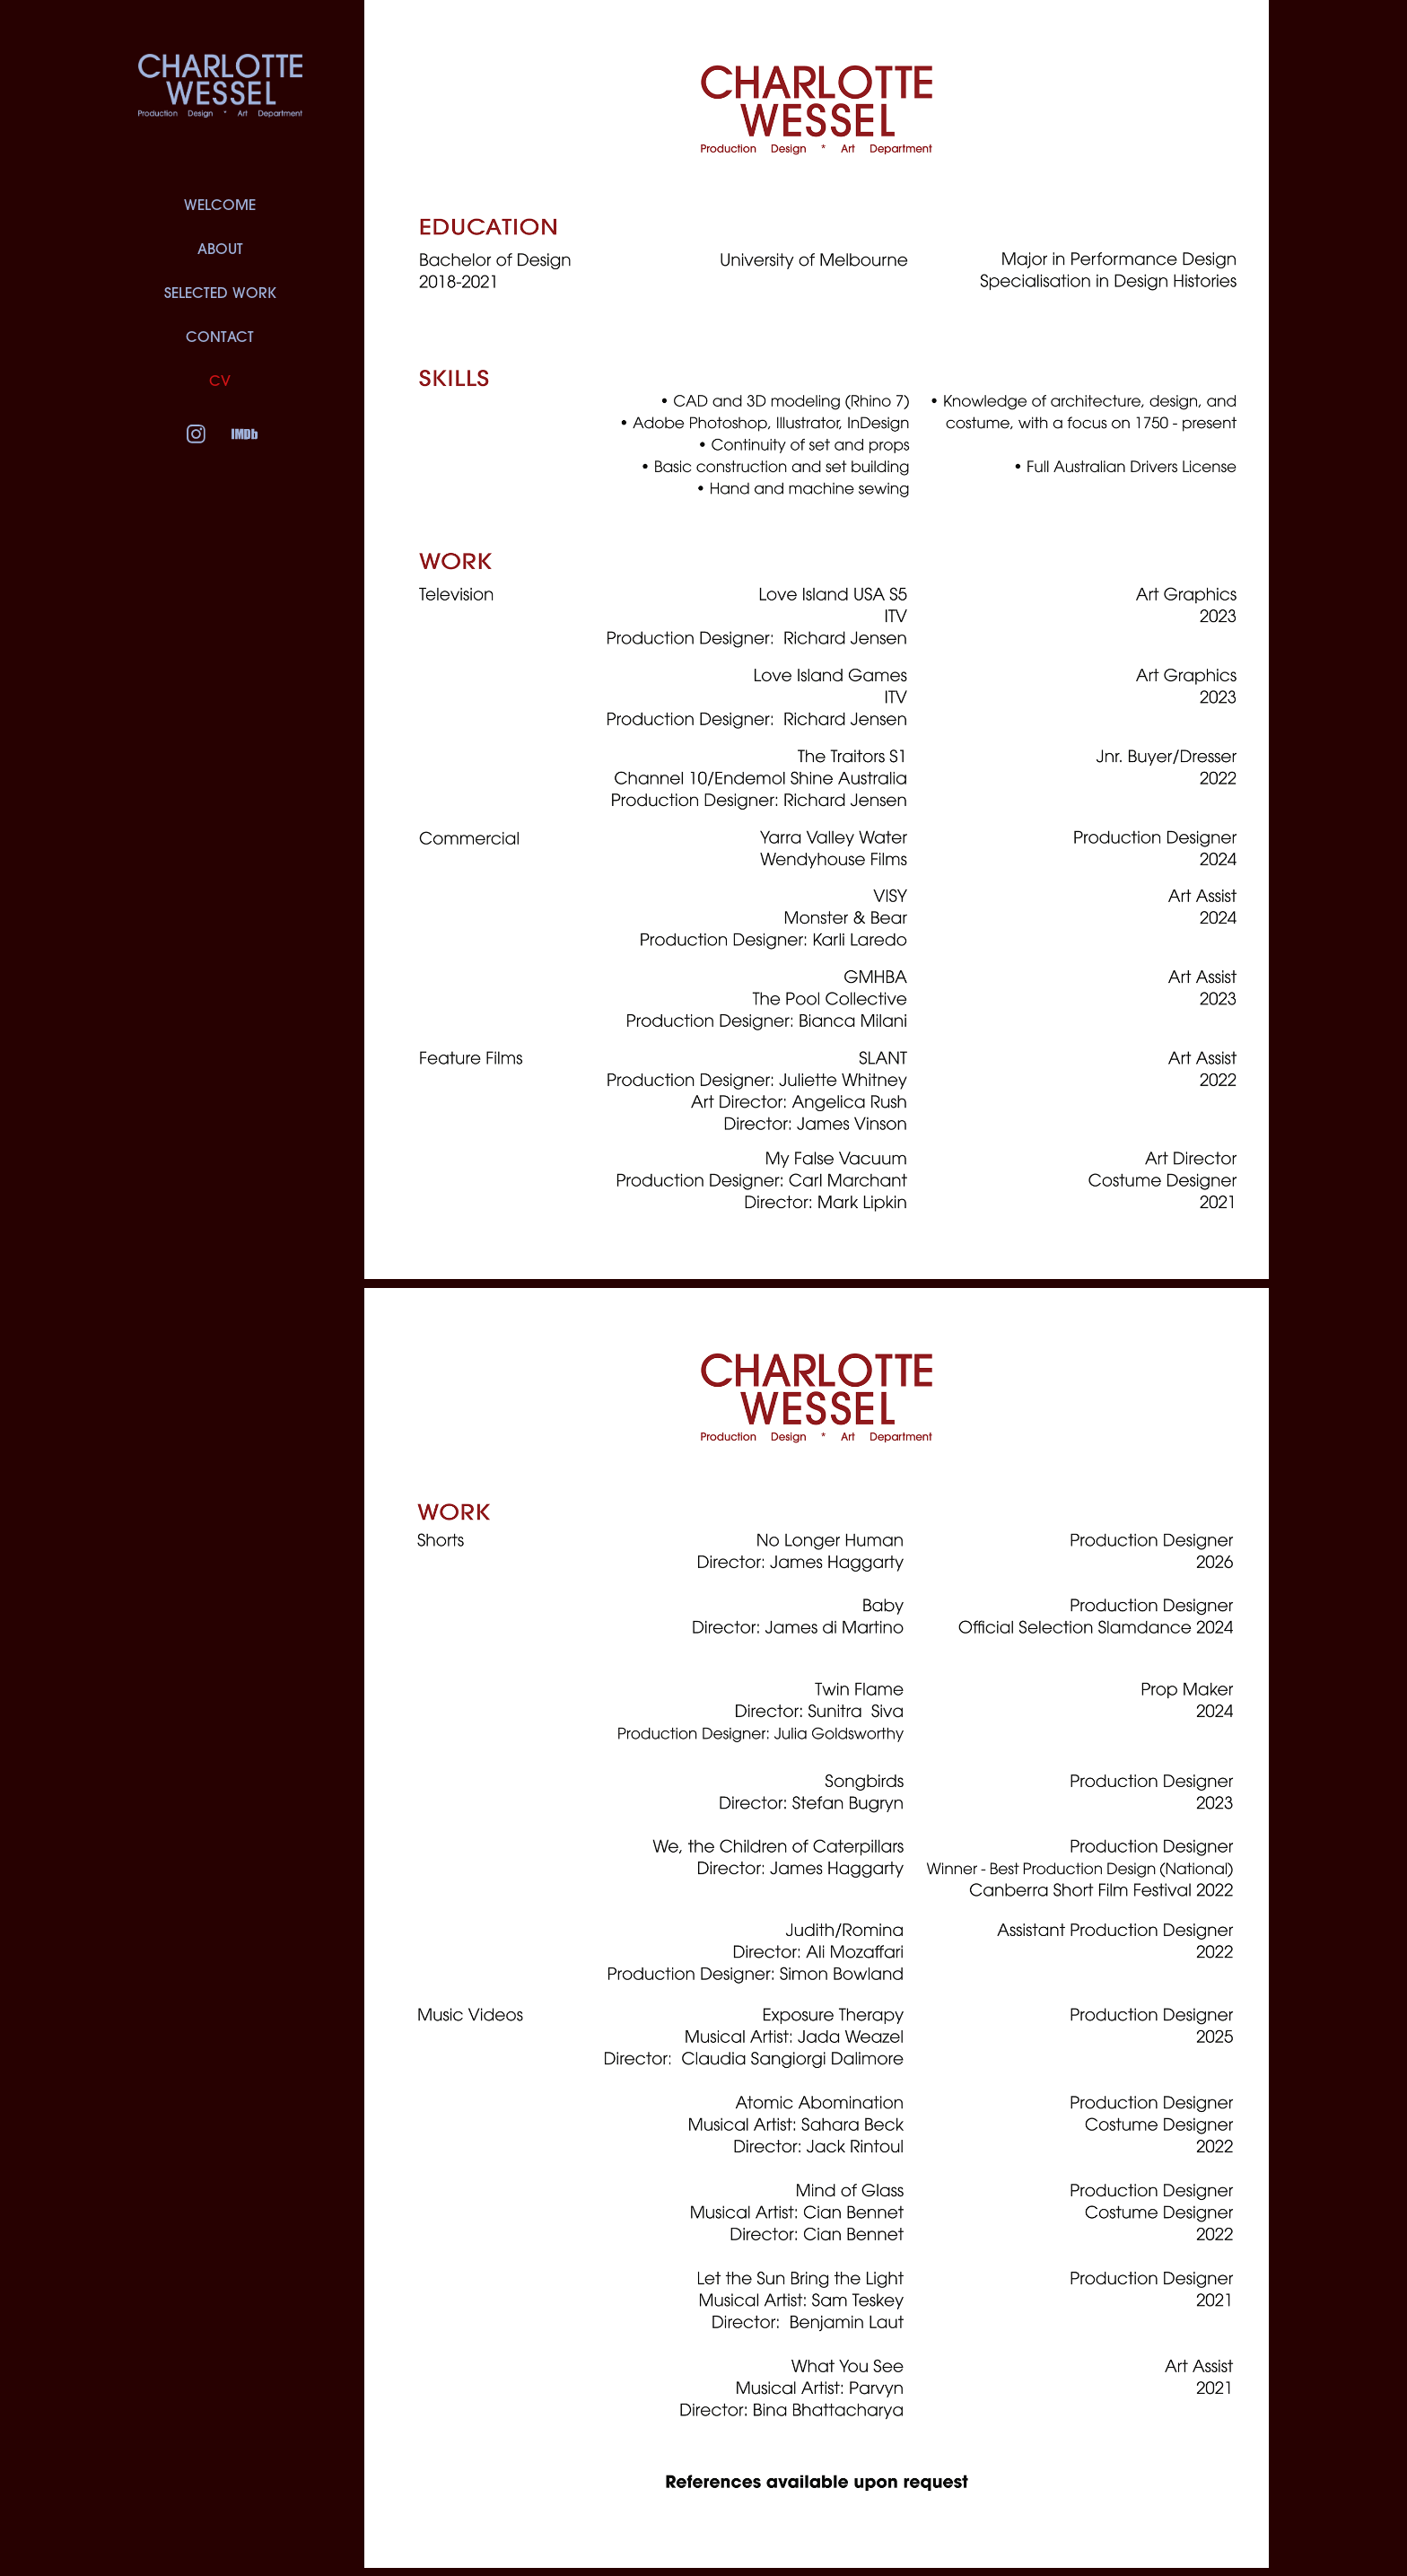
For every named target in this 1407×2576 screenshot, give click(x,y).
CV (220, 381)
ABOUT (220, 249)
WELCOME (220, 205)
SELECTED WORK (220, 293)
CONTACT (220, 337)
